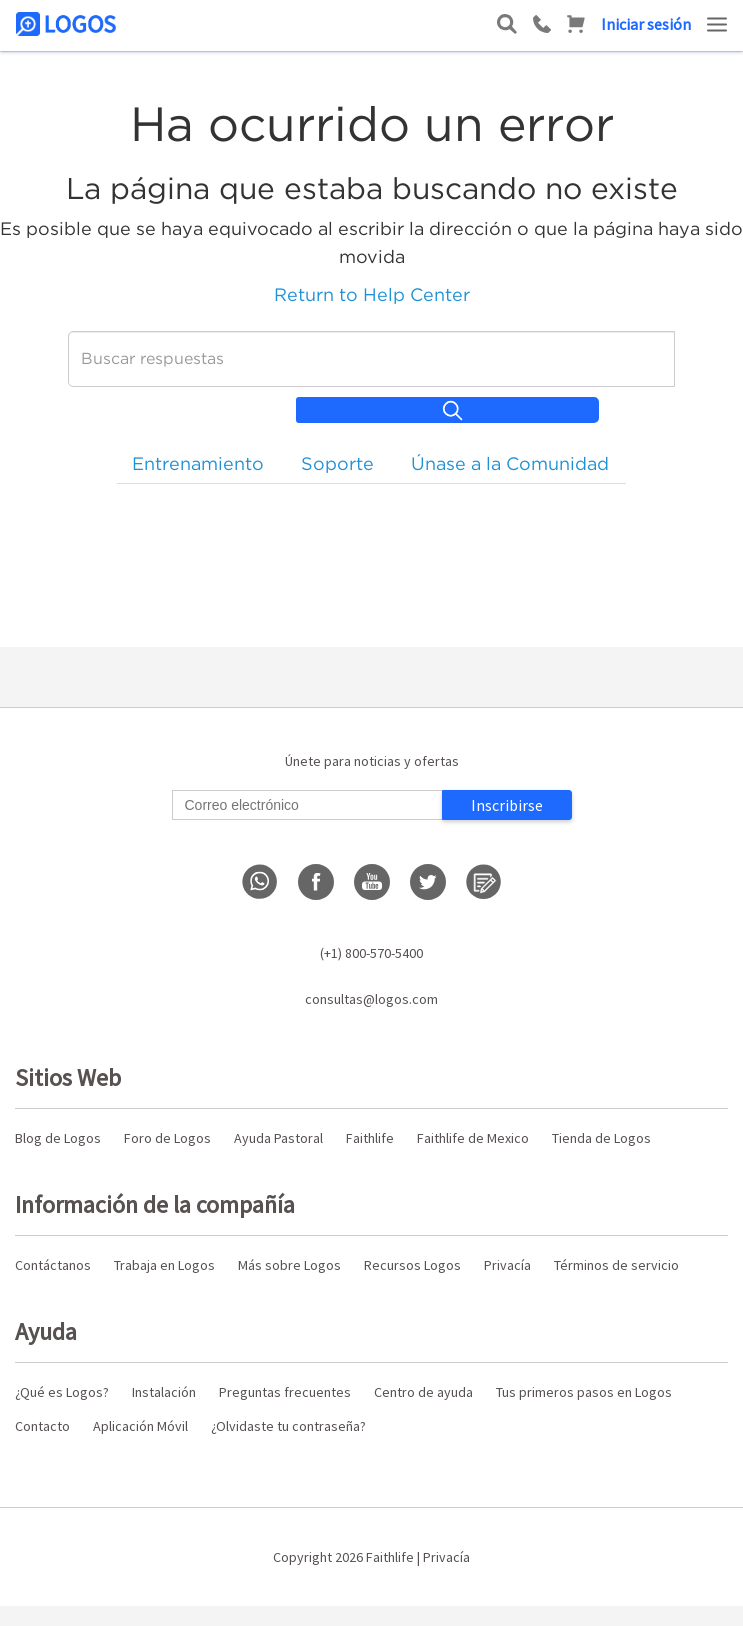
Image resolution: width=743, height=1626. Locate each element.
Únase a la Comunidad (510, 463)
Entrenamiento (198, 463)
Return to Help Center (372, 294)
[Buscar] (371, 359)
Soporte (337, 463)
